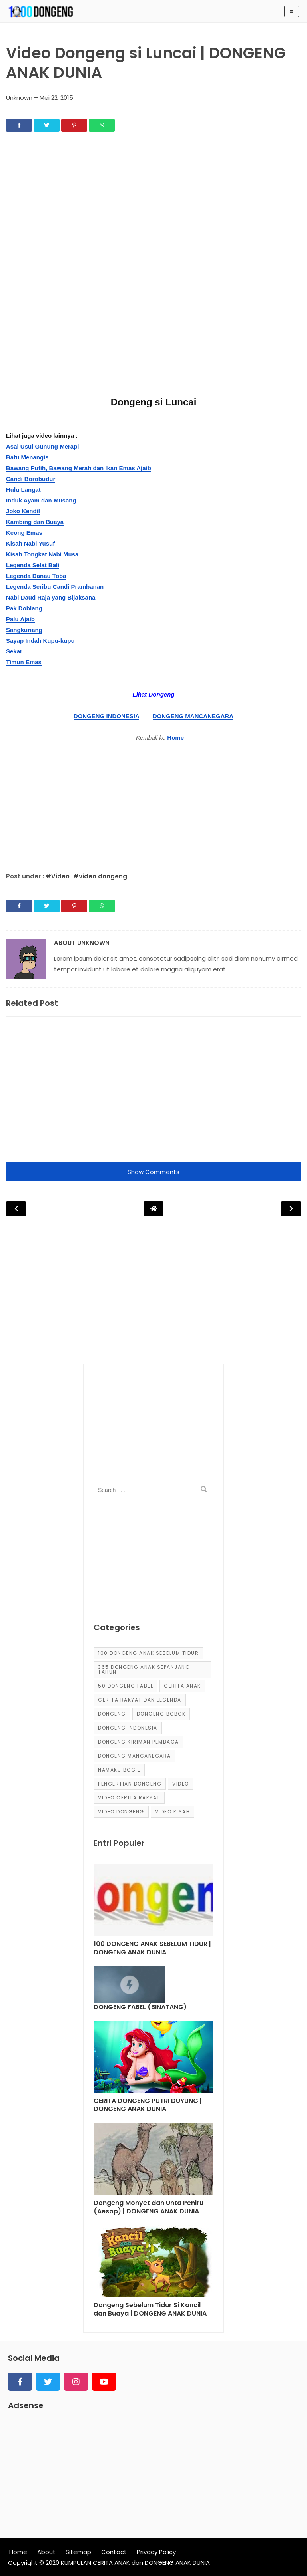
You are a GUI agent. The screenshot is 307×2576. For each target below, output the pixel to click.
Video (180, 1783)
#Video (58, 876)
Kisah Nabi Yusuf (30, 543)
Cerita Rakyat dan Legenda (139, 1699)
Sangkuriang (24, 629)
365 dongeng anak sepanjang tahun (144, 1669)
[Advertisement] (153, 206)
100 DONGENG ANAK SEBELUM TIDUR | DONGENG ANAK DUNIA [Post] (152, 1948)
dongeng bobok (161, 1713)
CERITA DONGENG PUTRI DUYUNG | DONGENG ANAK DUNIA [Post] (148, 2105)
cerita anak (182, 1685)
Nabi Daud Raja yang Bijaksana (50, 597)
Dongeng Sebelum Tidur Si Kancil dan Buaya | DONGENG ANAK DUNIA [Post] (150, 2309)
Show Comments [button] (153, 1172)
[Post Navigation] (153, 1208)
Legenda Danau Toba (36, 575)
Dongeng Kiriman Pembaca (138, 1741)
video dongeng (121, 1811)
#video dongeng (100, 876)
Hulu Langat (23, 489)
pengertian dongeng (129, 1783)
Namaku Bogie (119, 1769)
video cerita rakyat (129, 1797)
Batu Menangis (27, 457)
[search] (203, 1489)
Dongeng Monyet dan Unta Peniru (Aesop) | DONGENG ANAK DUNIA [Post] (148, 2207)
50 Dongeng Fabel (125, 1685)
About (46, 2552)
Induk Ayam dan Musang (41, 500)
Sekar (14, 651)
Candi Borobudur (30, 478)
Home (175, 737)
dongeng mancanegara (134, 1755)
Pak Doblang (24, 608)
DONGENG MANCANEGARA (193, 716)
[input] (153, 1490)
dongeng (112, 1713)
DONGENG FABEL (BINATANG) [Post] (140, 2007)
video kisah (172, 1811)
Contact (114, 2552)
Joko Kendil (23, 511)
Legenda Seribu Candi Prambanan (55, 586)
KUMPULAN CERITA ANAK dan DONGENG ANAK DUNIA (135, 2562)
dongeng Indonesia (127, 1727)
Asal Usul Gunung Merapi (42, 446)
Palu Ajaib (20, 619)
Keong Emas (24, 532)
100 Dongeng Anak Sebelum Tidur (148, 1653)
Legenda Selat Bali (32, 565)
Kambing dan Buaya (35, 521)
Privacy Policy (156, 2552)
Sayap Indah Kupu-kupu (40, 640)
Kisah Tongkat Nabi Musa (42, 554)
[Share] (19, 125)
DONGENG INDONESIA (106, 716)
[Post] (153, 1902)
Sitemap (78, 2552)
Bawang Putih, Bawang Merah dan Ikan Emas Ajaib (78, 468)
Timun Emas (24, 662)
